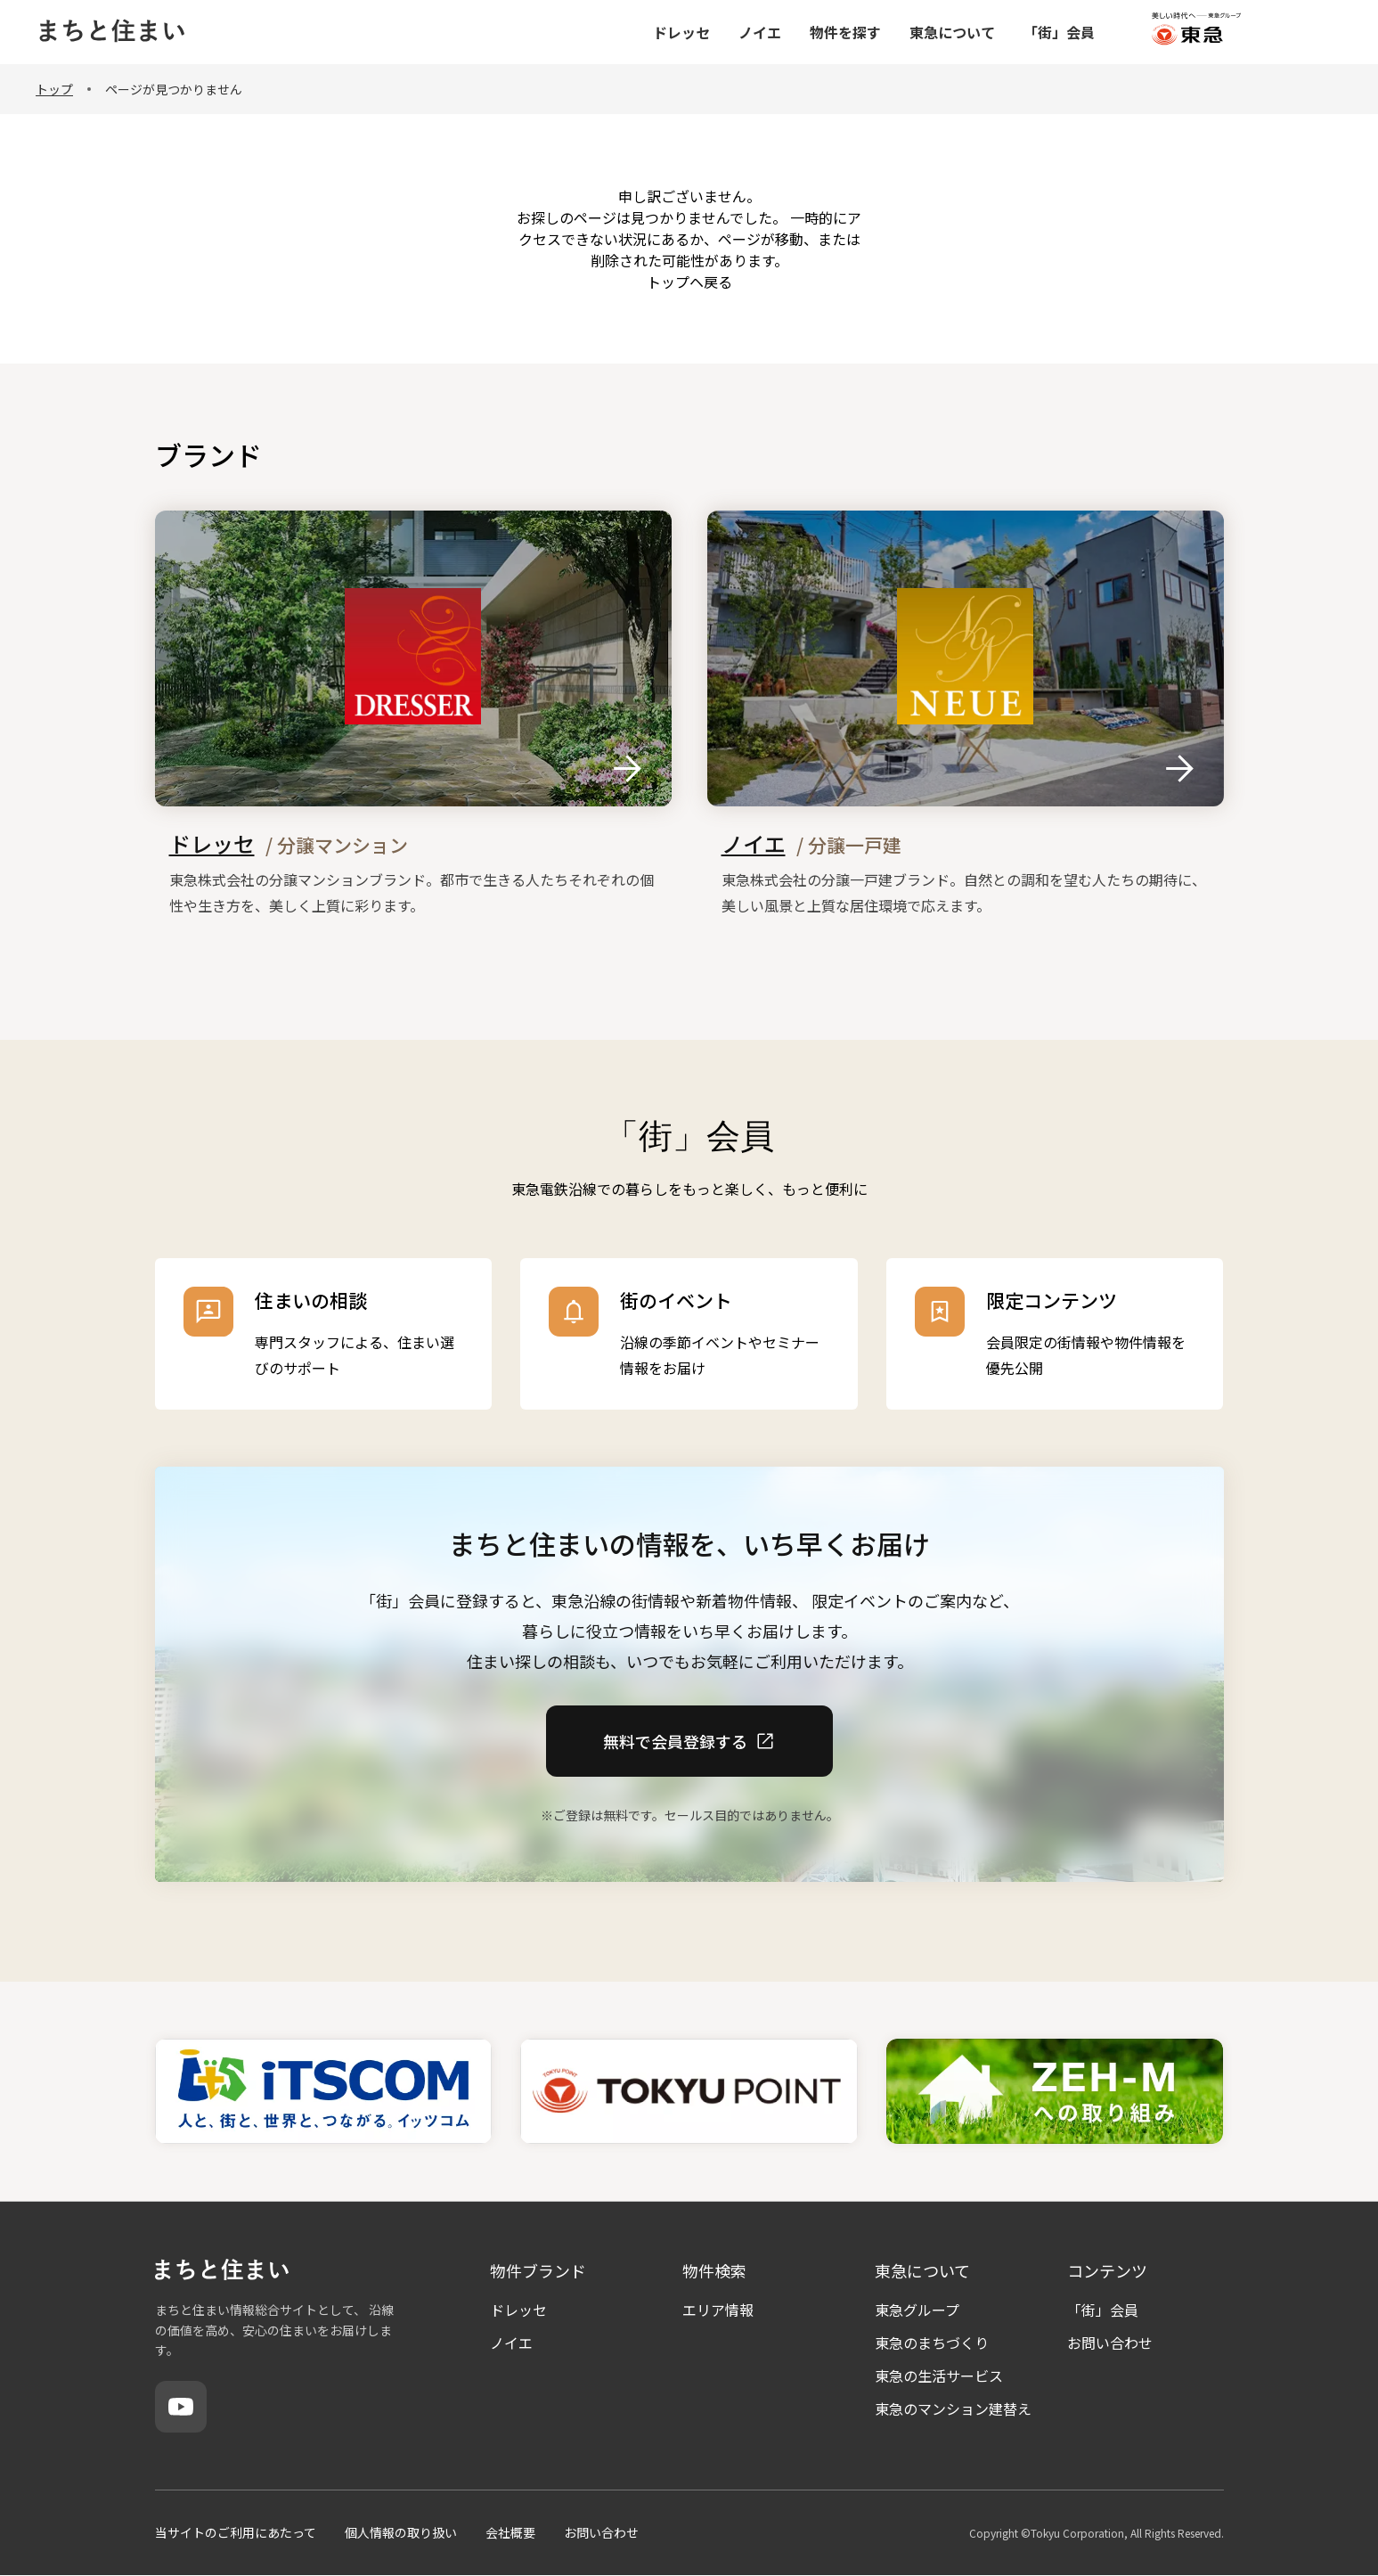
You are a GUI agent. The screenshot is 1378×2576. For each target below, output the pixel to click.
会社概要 (510, 2532)
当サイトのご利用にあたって (235, 2532)
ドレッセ (782, 32)
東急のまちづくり (932, 2342)
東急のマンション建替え (953, 2408)
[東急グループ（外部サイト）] (1297, 32)
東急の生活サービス (939, 2375)
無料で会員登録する (689, 1740)
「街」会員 (1160, 32)
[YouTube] (181, 2407)
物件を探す (947, 32)
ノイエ (861, 32)
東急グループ (917, 2309)
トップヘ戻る (689, 281)
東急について (1054, 32)
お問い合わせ (1110, 2342)
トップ (54, 89)
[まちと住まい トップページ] (111, 32)
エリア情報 (718, 2309)
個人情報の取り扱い (401, 2532)
